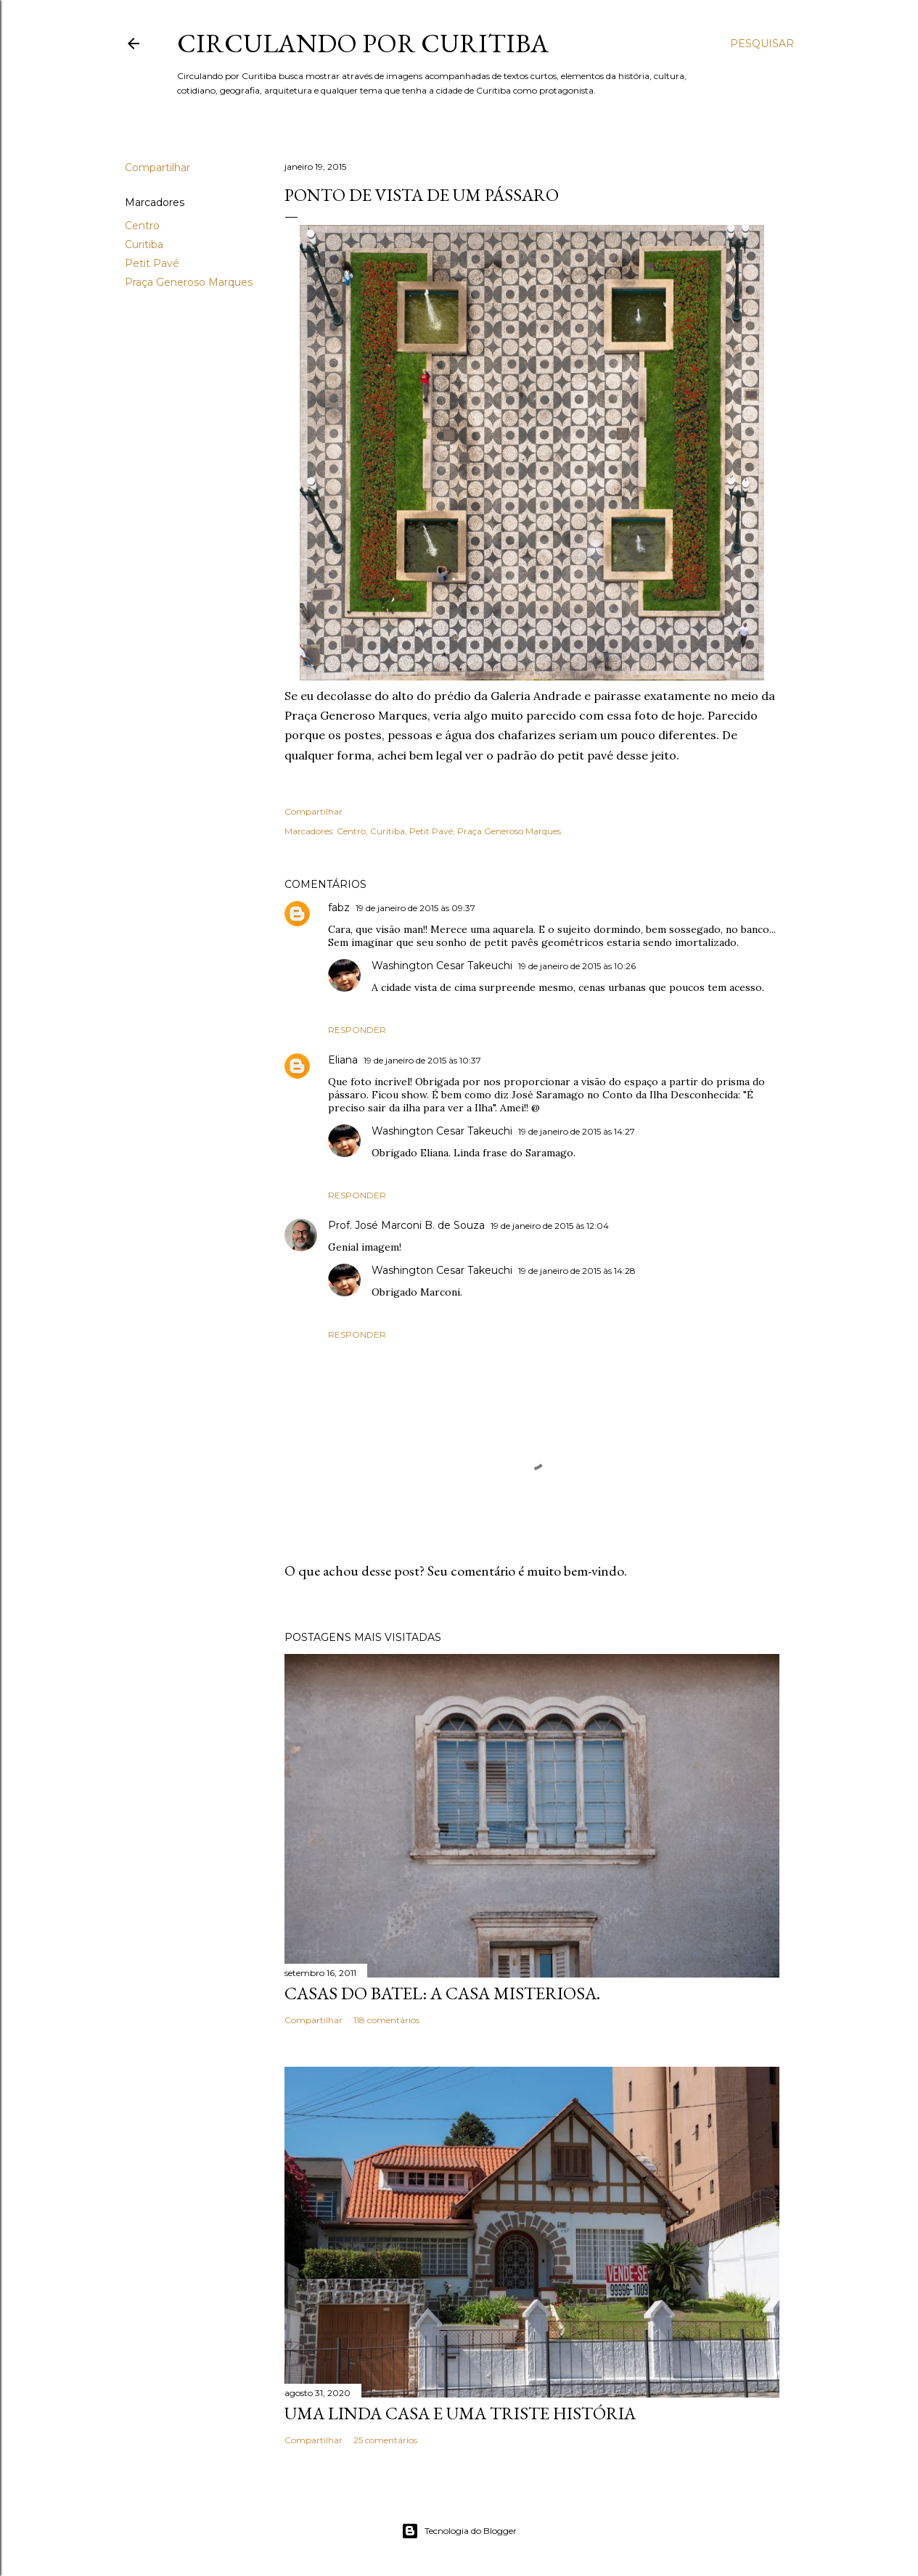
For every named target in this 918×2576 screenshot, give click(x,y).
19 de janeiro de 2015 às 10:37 (422, 1060)
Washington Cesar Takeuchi (442, 965)
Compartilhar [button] (157, 167)
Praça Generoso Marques (189, 282)
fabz (339, 907)
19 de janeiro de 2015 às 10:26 (577, 965)
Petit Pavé (152, 263)
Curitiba (144, 244)
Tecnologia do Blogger (459, 2531)
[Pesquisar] (762, 43)
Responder (357, 1029)
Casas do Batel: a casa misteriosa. (442, 1993)
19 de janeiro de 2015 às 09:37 (415, 907)
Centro (142, 225)
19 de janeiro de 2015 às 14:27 (576, 1131)
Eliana (343, 1059)
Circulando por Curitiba (363, 43)
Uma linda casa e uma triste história (460, 2413)
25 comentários (385, 2440)
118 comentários (386, 2020)
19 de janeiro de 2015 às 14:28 (577, 1270)
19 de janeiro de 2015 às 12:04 (550, 1225)
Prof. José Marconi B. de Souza (406, 1225)
